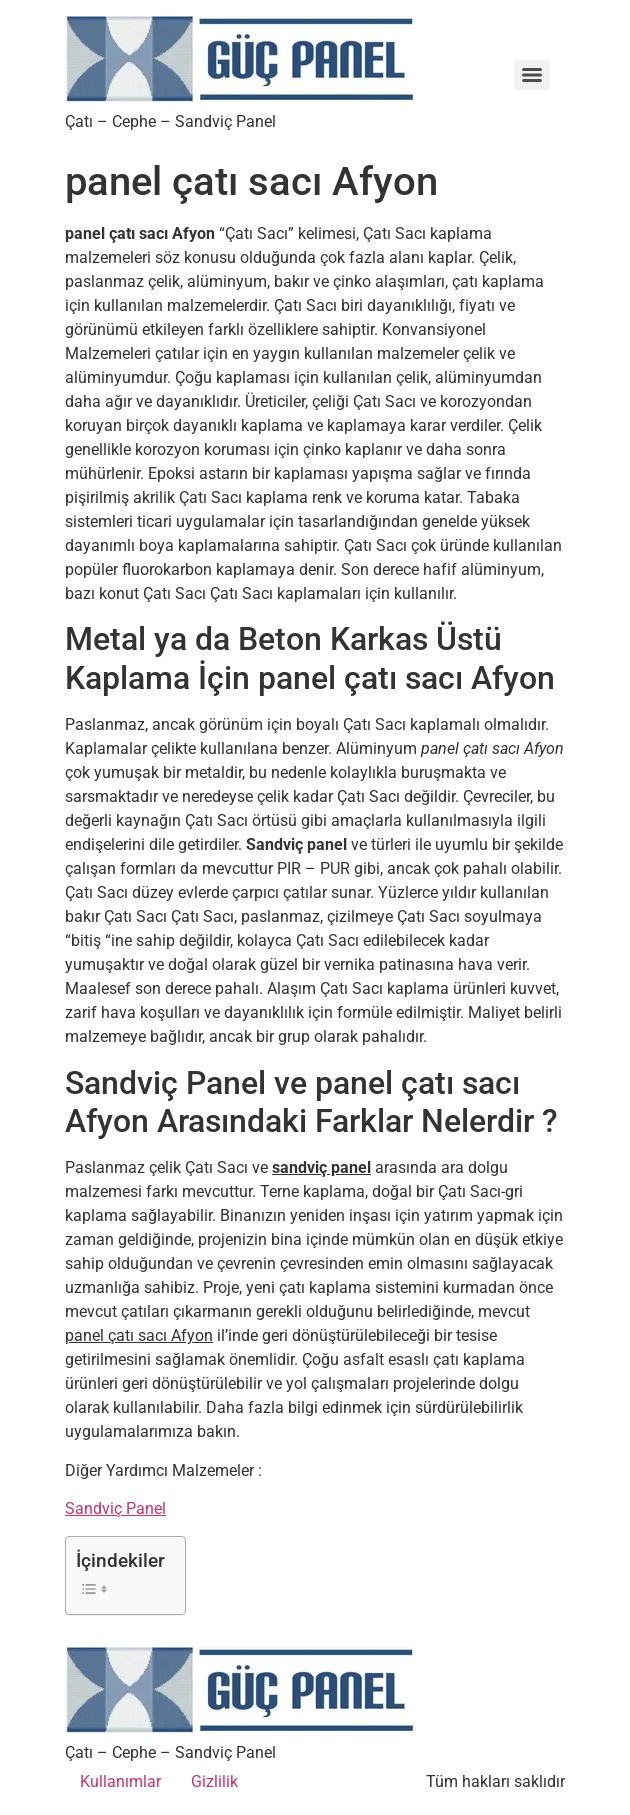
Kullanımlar (120, 1781)
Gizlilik (214, 1781)
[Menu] (532, 75)
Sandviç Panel (115, 1508)
